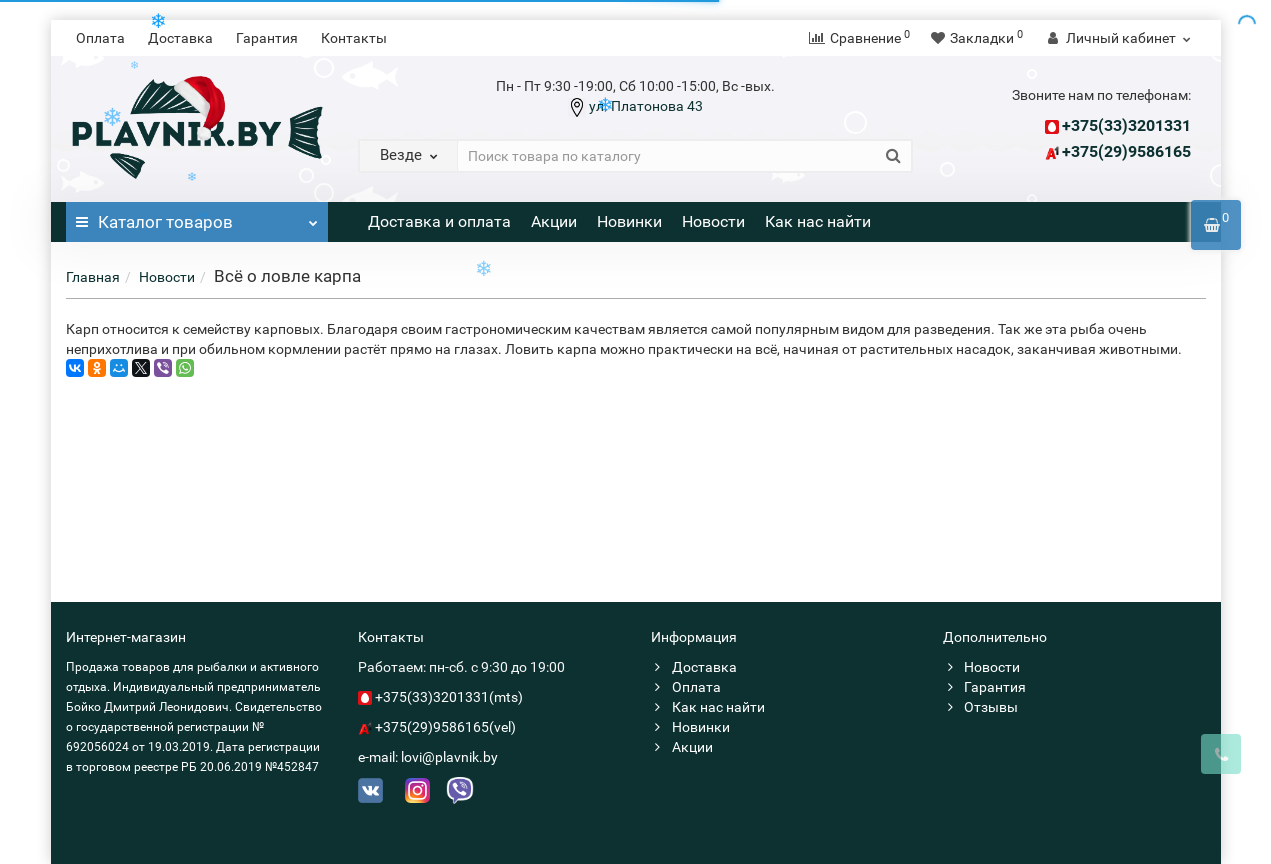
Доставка (180, 38)
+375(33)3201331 (1126, 125)
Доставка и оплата (439, 221)
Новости (713, 221)
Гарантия (267, 38)
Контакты (354, 38)
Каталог (197, 217)
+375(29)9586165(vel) (445, 727)
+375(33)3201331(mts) (449, 697)
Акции (554, 221)
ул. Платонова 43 (644, 106)
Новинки (629, 221)
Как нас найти (818, 221)
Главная (93, 277)
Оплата (100, 38)
